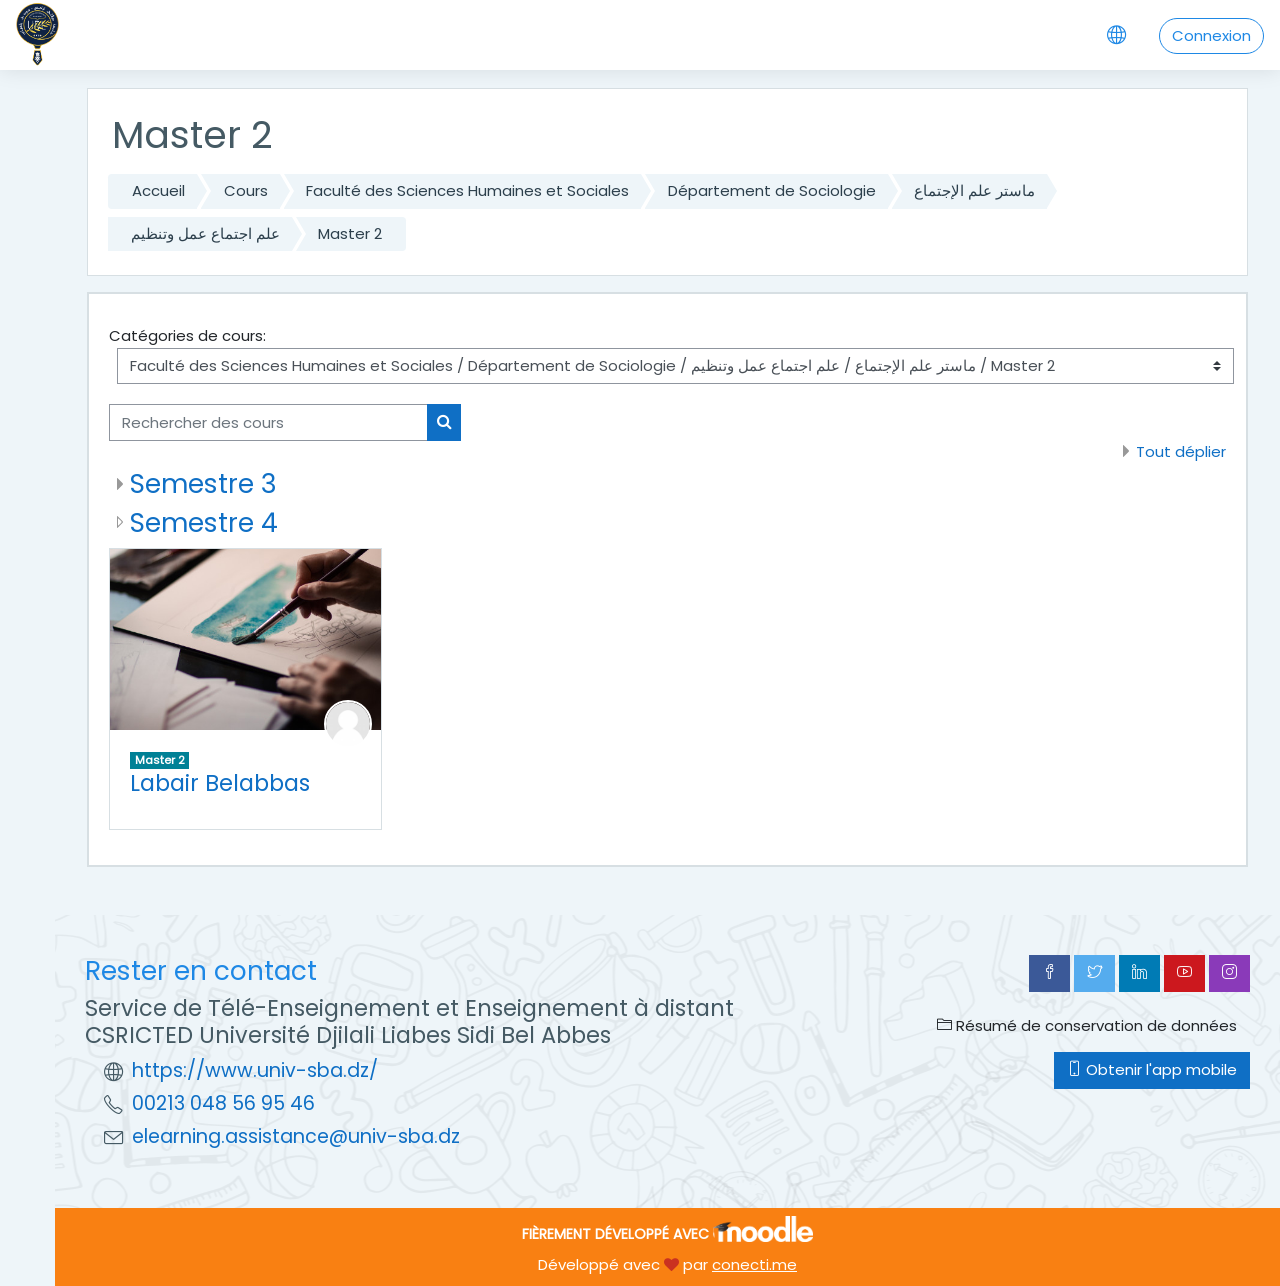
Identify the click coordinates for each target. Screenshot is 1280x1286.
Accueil (158, 190)
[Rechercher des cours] (268, 422)
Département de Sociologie (772, 190)
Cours (246, 190)
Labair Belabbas (220, 783)
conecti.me (754, 1264)
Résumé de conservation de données (1087, 1025)
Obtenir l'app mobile (1152, 1069)
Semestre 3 (203, 483)
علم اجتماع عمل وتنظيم (205, 233)
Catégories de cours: (187, 335)
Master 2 (350, 233)
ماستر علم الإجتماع (974, 190)
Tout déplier (1181, 451)
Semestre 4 (204, 522)
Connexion (1211, 35)
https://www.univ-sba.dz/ (255, 1070)
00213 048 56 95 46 (223, 1103)
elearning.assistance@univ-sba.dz (296, 1136)
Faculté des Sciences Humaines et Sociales (467, 190)
